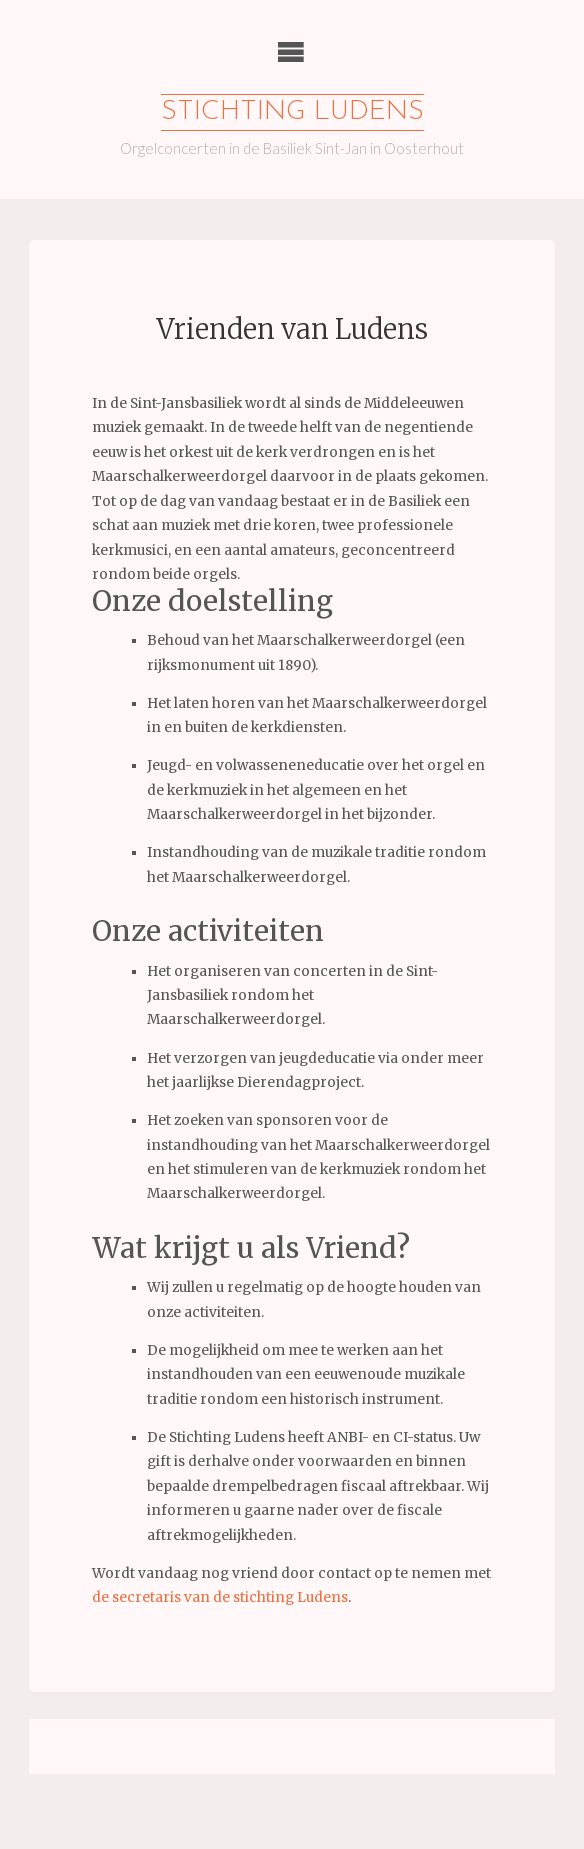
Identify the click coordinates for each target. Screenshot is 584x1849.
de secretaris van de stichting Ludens (220, 1597)
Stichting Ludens (292, 112)
